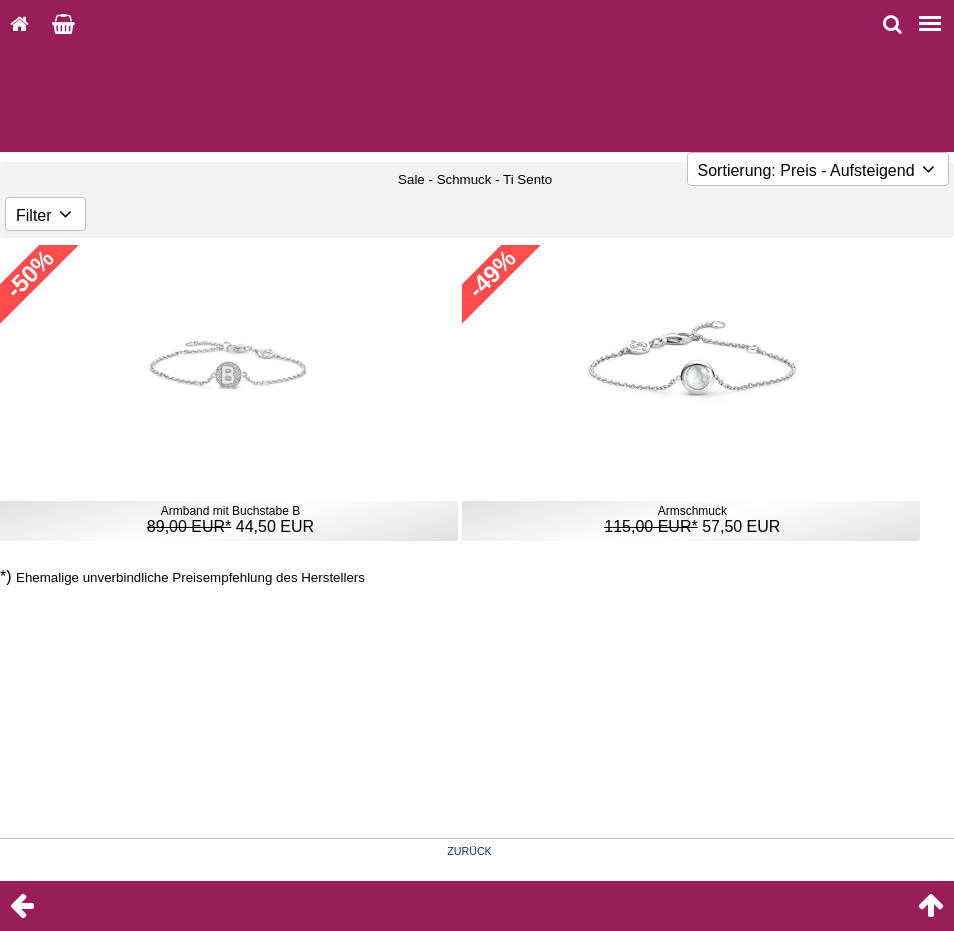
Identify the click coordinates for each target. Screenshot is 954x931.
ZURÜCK (469, 851)
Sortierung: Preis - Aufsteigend (818, 170)
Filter (45, 215)
